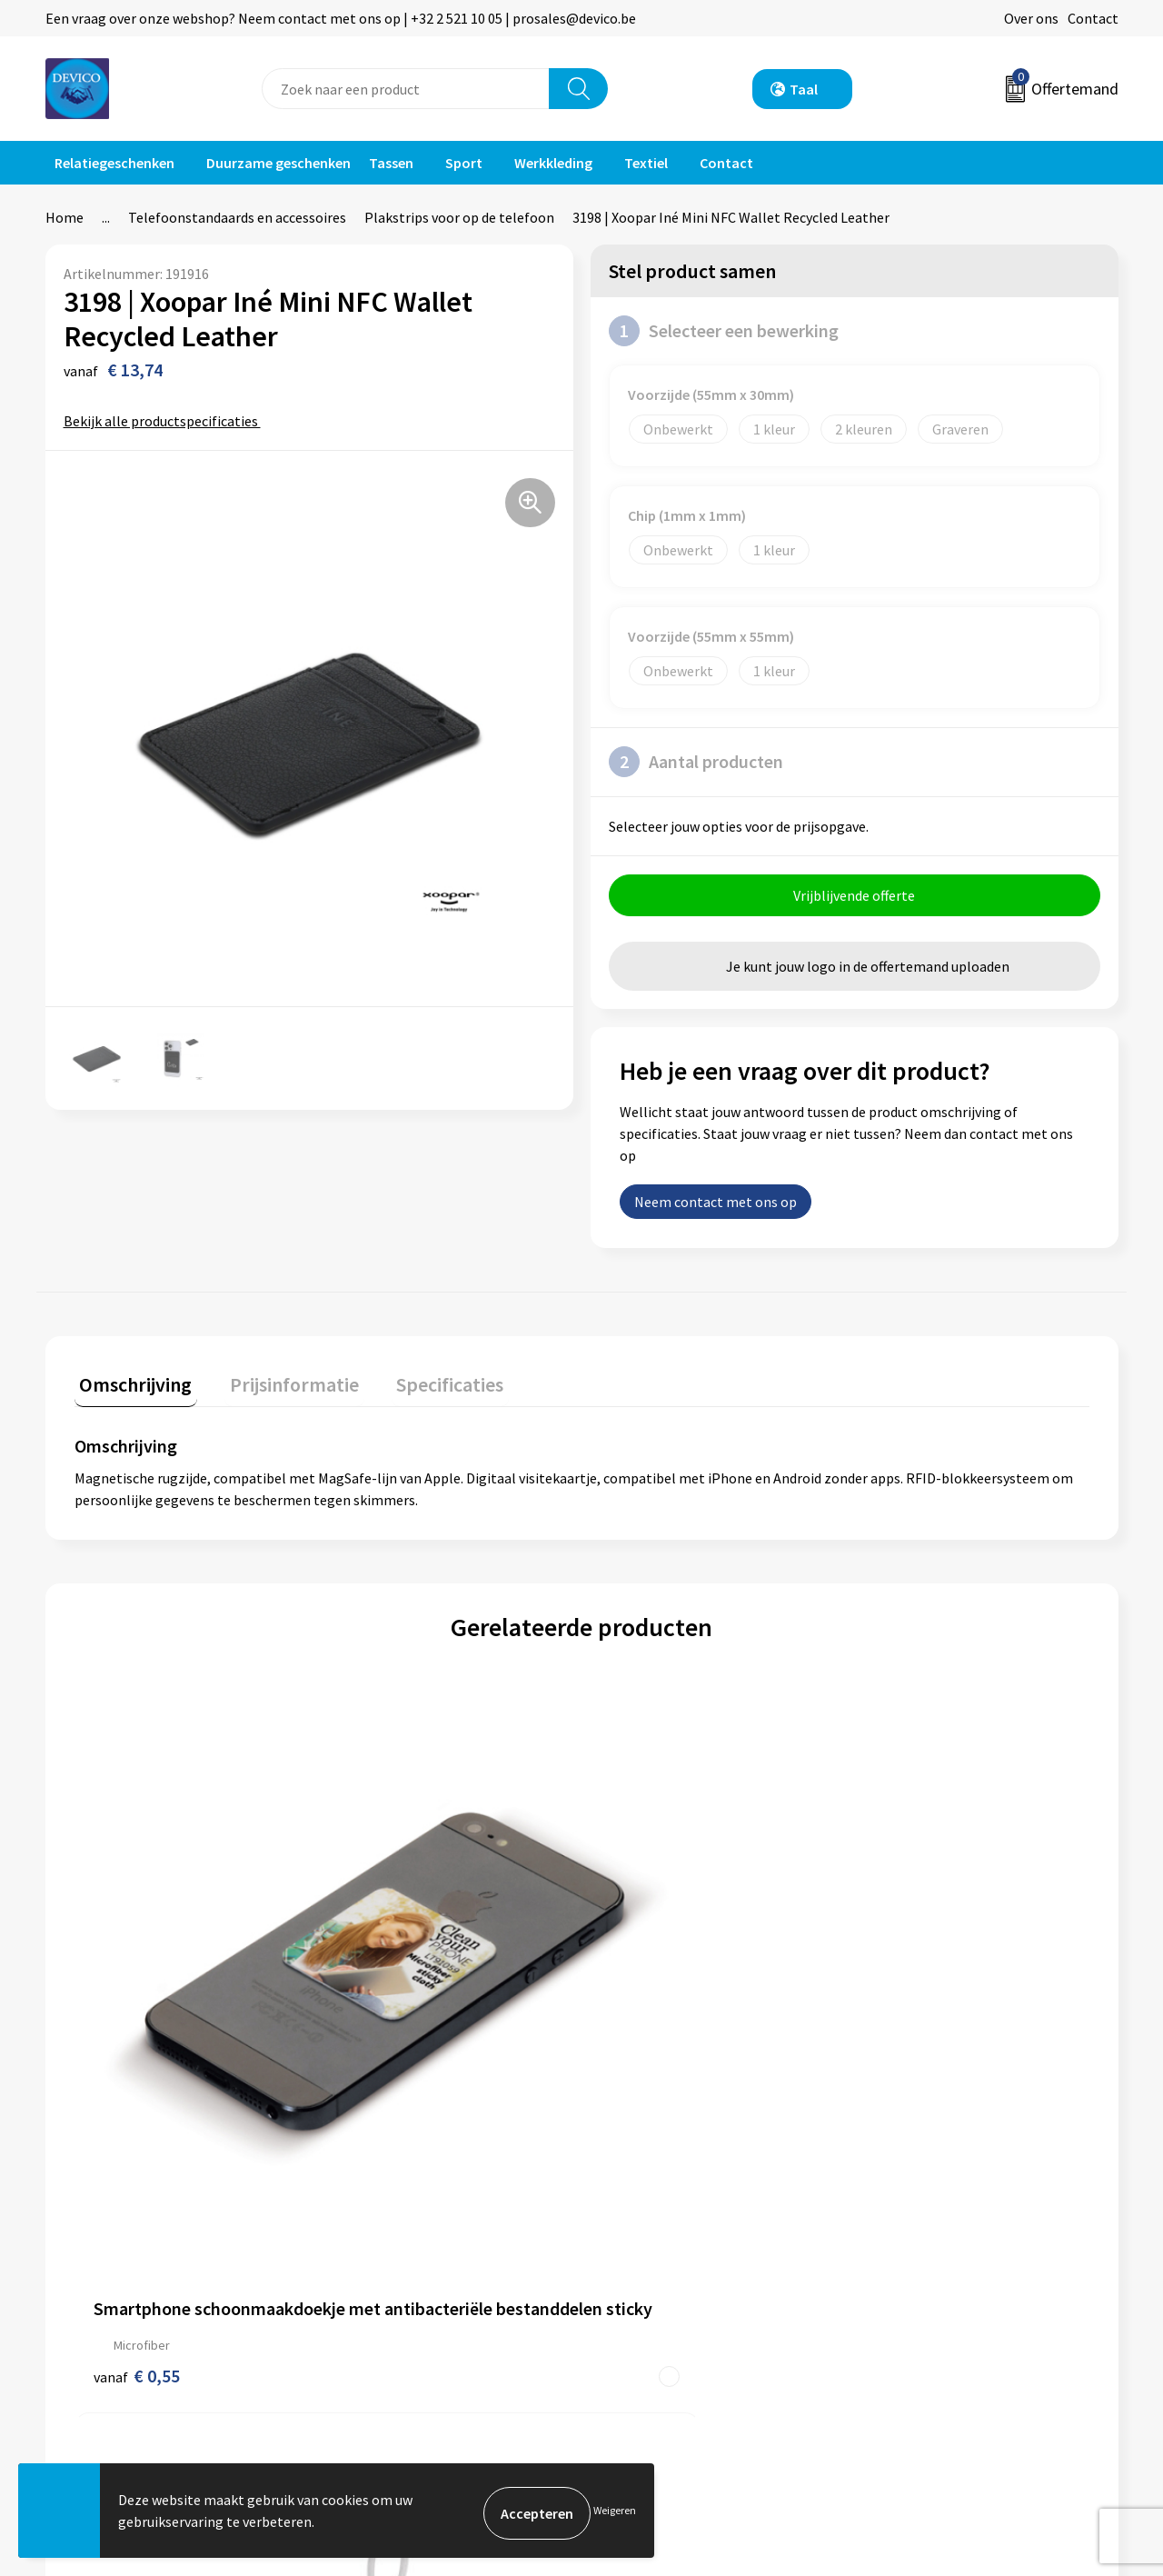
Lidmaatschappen (394, 2330)
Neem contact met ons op (715, 1207)
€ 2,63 (897, 2003)
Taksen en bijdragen (400, 2302)
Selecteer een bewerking (724, 330)
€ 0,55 (137, 2003)
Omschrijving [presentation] (131, 1384)
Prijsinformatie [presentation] (278, 1384)
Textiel (646, 163)
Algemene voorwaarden (943, 2220)
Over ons (1031, 18)
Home (64, 217)
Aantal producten (696, 761)
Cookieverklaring (923, 2275)
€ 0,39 (390, 2003)
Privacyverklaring (924, 2248)
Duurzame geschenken (278, 163)
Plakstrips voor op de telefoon (459, 217)
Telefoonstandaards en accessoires (237, 217)
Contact (1093, 18)
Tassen (391, 163)
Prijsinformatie (386, 2248)
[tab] (131, 1388)
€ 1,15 (644, 2023)
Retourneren (644, 2248)
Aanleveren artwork (399, 2275)
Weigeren (614, 2513)
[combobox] (406, 88)
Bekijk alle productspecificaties (167, 421)
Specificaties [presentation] (424, 1384)
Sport (463, 163)
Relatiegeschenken (114, 163)
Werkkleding (553, 163)
